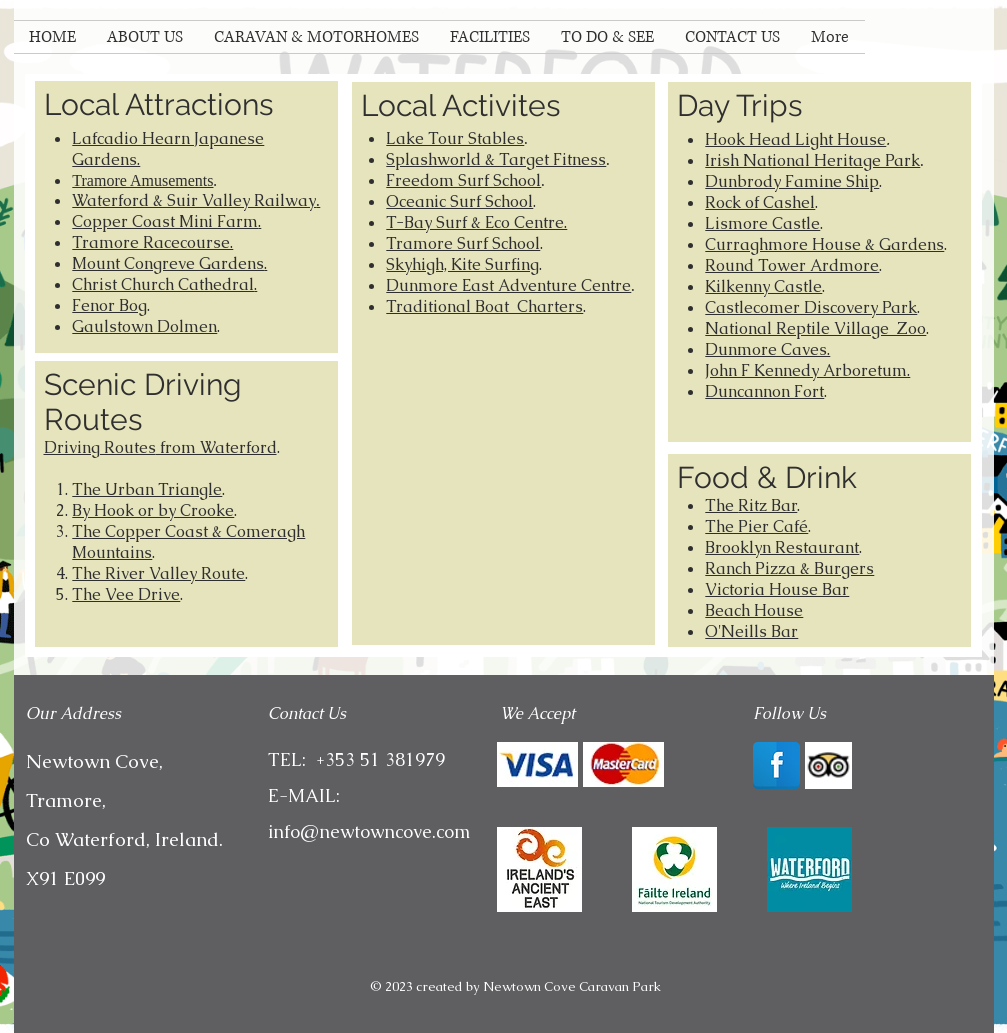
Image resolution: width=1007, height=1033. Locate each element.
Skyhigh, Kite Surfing (462, 264)
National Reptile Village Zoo (815, 328)
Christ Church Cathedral (163, 284)
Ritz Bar (767, 505)
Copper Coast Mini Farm (165, 221)
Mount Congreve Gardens (168, 263)
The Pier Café (756, 526)
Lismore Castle (762, 223)
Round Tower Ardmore (792, 265)
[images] (809, 869)
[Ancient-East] (539, 869)
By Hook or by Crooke (153, 510)
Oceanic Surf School (459, 201)
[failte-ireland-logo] (674, 869)
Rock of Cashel (760, 202)
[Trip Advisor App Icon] (828, 765)
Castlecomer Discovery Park (811, 307)
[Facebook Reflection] (776, 765)
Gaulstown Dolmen (144, 326)
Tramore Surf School (463, 243)
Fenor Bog (109, 305)
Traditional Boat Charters (484, 306)
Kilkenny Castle (763, 286)
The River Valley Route (158, 573)
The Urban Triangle (147, 489)
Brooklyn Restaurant (782, 547)
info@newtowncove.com (369, 831)
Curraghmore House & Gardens (824, 244)
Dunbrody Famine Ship (792, 181)
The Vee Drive (126, 594)
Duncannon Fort (764, 391)
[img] (537, 764)
